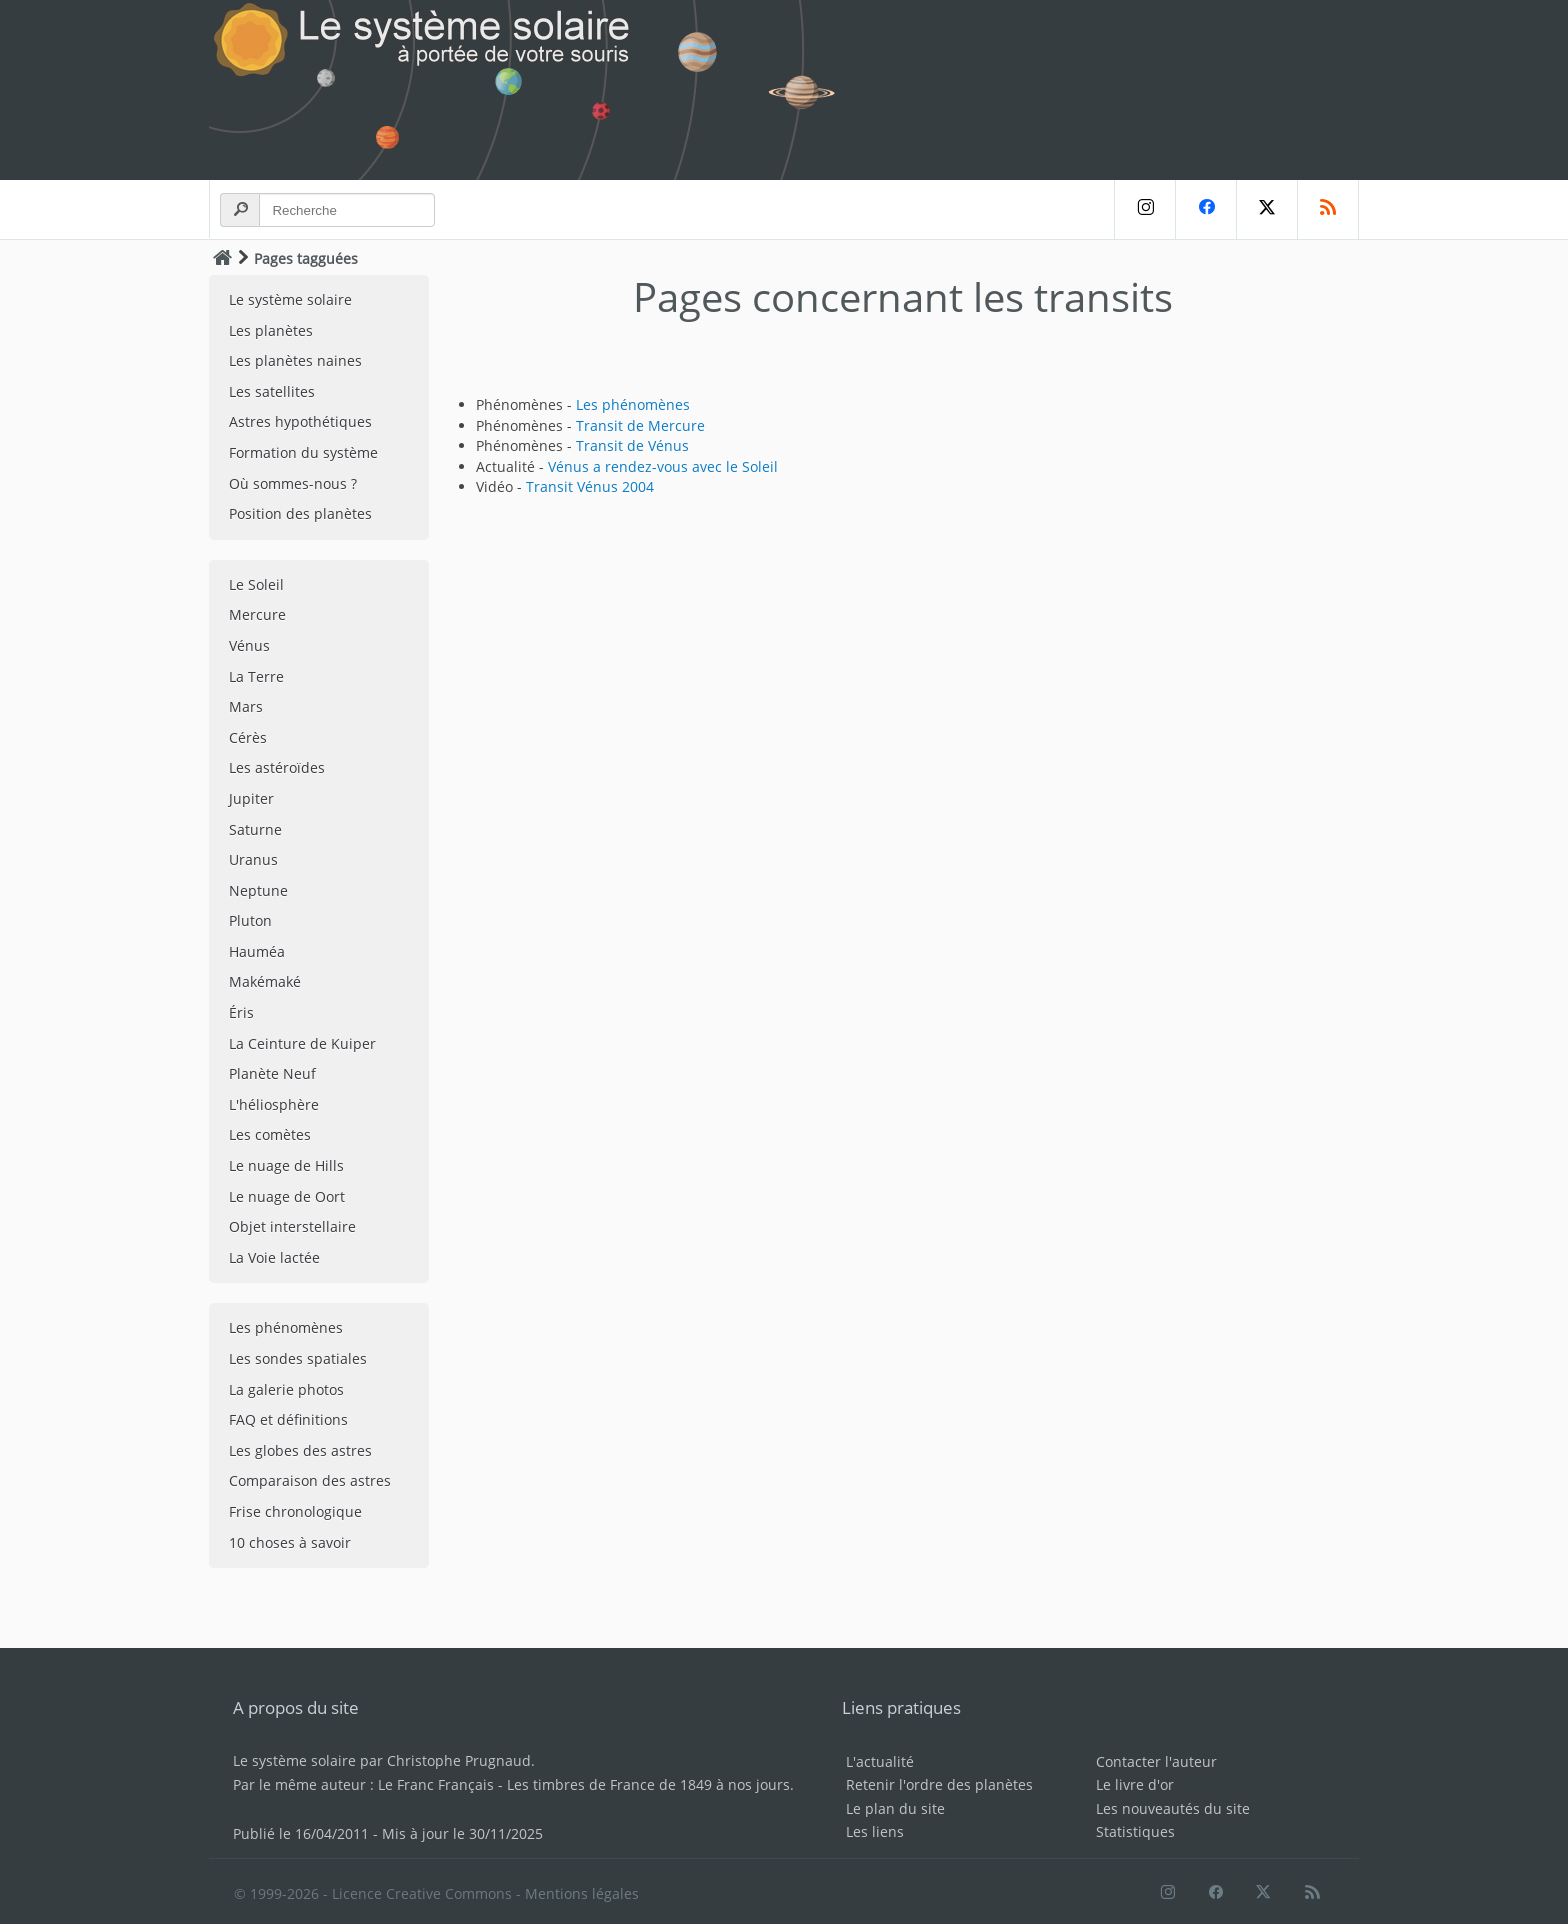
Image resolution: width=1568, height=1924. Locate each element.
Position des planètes (300, 513)
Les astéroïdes (277, 767)
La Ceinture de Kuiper (302, 1043)
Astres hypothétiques (300, 421)
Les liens (875, 1831)
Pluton (250, 920)
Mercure (257, 614)
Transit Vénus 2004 (590, 486)
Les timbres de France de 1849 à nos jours (648, 1784)
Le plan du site (895, 1808)
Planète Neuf (272, 1073)
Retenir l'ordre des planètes (939, 1784)
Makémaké (265, 981)
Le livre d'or (1135, 1784)
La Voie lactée (274, 1257)
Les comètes (270, 1134)
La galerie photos (286, 1389)
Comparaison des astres (310, 1480)
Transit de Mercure (640, 425)
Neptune (258, 890)
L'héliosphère (274, 1104)
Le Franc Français (436, 1784)
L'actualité (880, 1761)
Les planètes (271, 330)
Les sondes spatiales (298, 1358)
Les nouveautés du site (1173, 1808)
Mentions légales (582, 1893)
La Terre (256, 676)
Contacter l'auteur (1156, 1761)
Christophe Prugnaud (459, 1760)
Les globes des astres (300, 1450)
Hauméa (257, 951)
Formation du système (303, 452)
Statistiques (1135, 1831)
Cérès (248, 737)
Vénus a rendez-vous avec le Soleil (663, 466)
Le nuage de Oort (287, 1196)
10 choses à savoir (290, 1542)
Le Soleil (256, 584)
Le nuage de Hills (286, 1165)
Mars (246, 706)
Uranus (253, 859)
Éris (241, 1012)
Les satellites (272, 391)
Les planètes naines (295, 360)
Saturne (255, 829)
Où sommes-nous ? (293, 483)
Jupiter (251, 798)
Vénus (249, 645)
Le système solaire (290, 299)
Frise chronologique (295, 1511)
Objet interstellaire (292, 1226)
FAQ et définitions (288, 1419)
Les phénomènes (286, 1327)
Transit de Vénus (632, 445)
